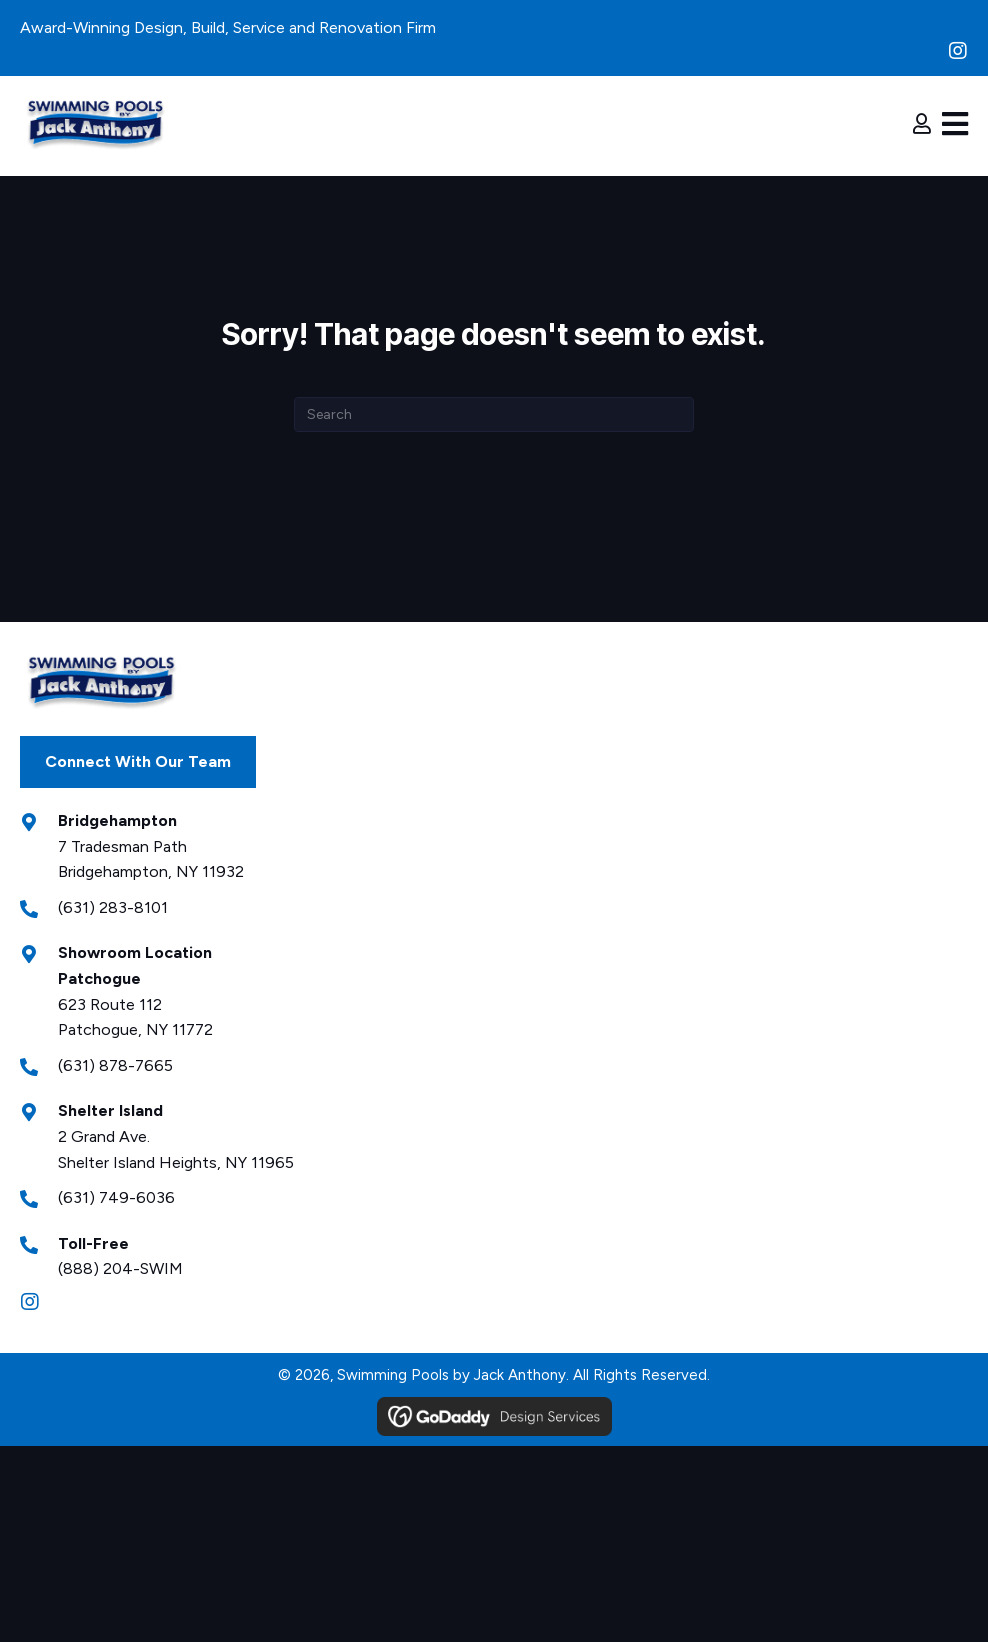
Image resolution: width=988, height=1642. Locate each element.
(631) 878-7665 (115, 1065)
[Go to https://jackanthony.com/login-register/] (922, 126)
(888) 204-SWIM (120, 1268)
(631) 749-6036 (116, 1197)
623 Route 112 (110, 1004)
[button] (958, 51)
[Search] (494, 414)
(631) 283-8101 (113, 907)
